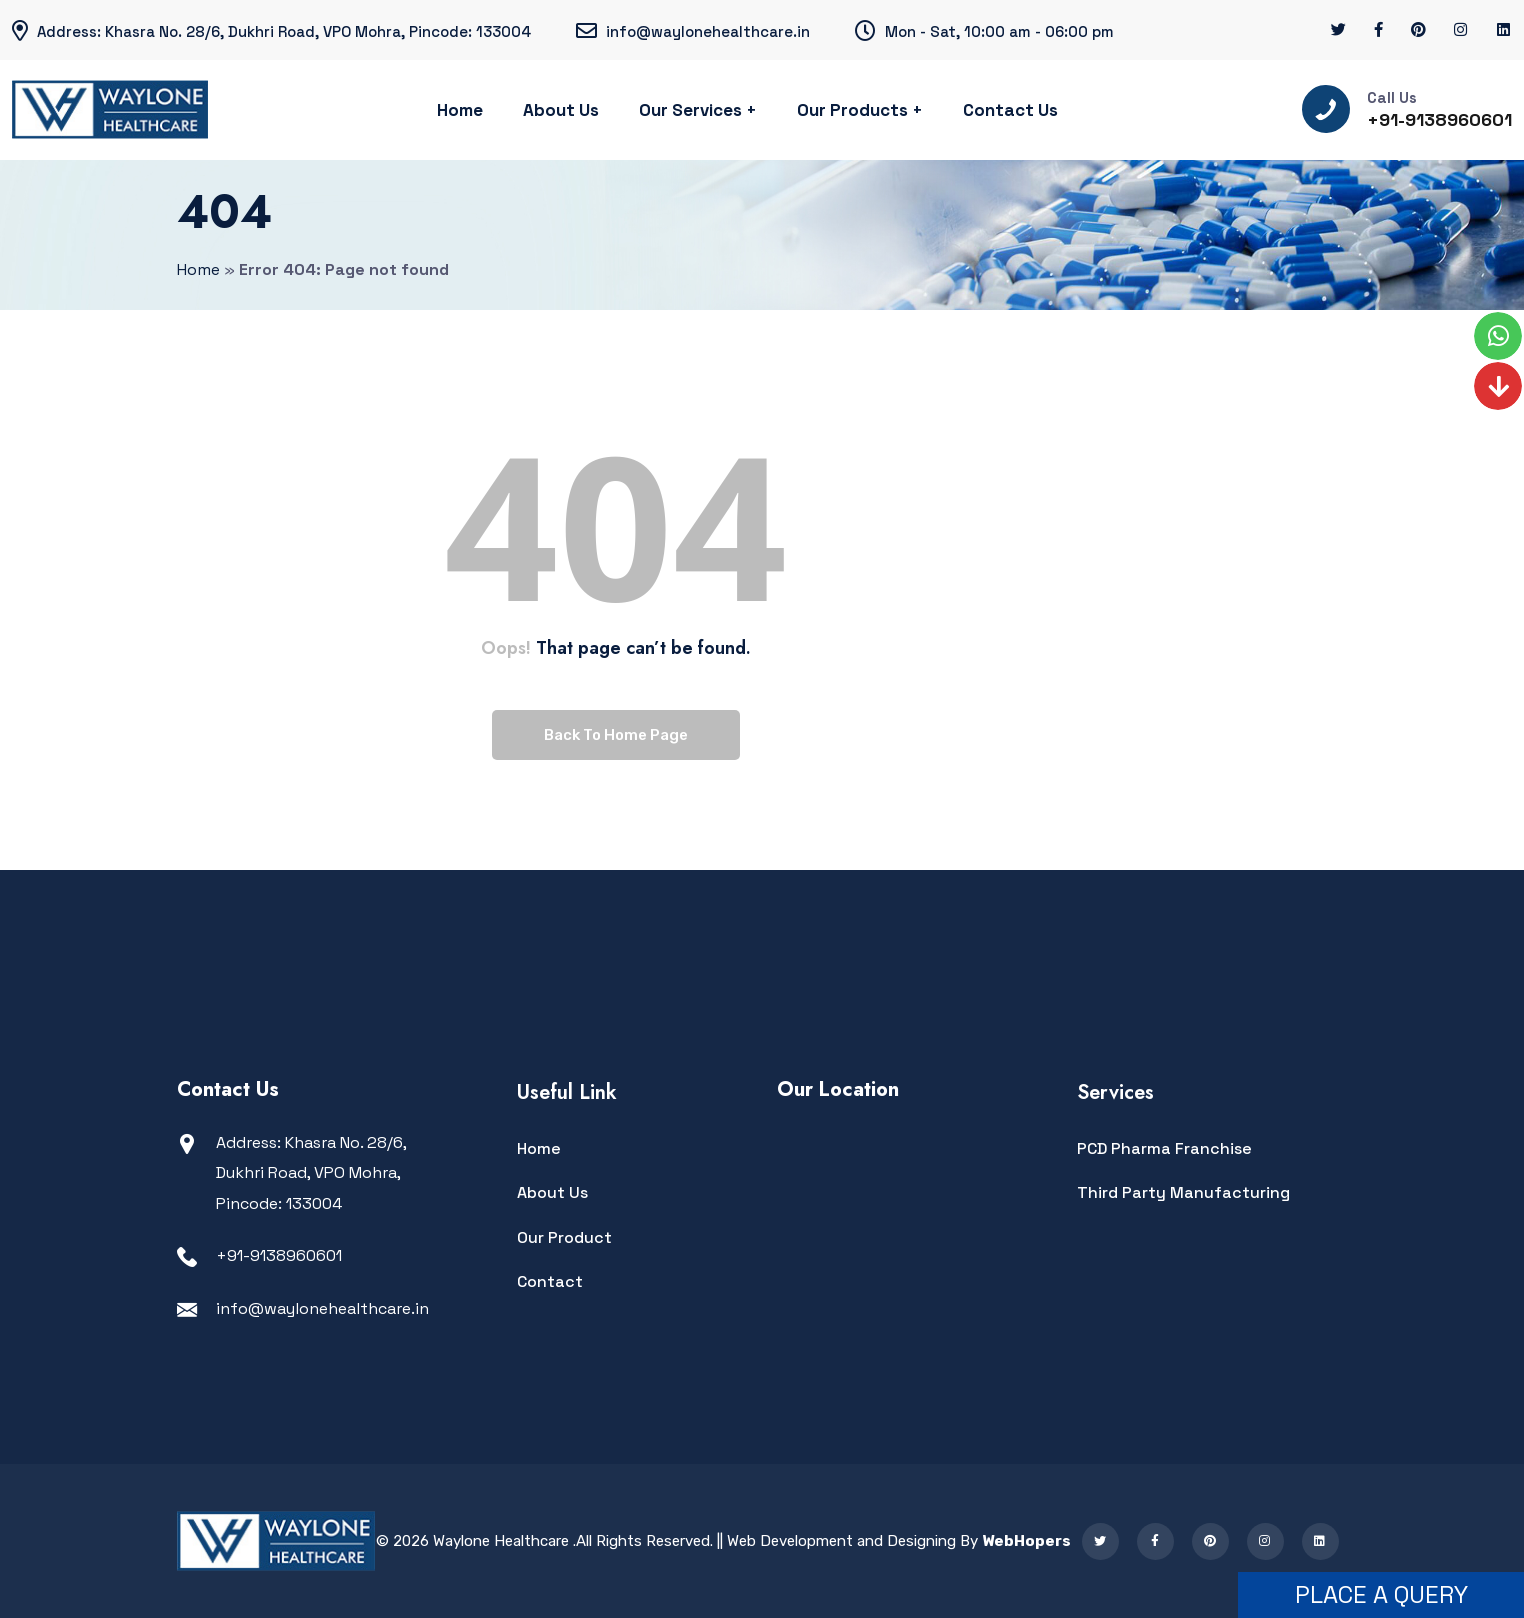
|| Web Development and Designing (834, 1541)
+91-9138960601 (1439, 119)
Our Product (564, 1237)
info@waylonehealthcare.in (322, 1308)
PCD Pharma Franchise (1164, 1148)
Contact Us (1010, 110)
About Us (561, 110)
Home (460, 110)
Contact (550, 1281)
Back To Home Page (616, 735)
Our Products (852, 110)
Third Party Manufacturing (1183, 1192)
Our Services (690, 110)
